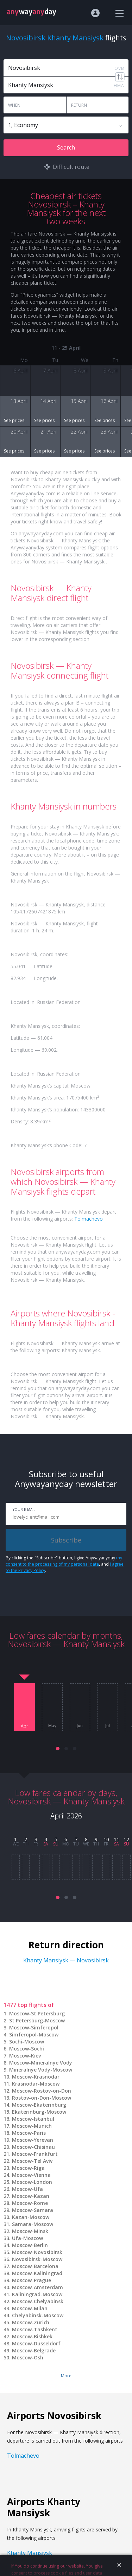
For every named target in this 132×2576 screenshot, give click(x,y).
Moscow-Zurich (30, 2322)
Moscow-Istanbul (33, 2118)
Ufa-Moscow (27, 2238)
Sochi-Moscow (26, 2041)
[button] (58, 1748)
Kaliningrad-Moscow (37, 2294)
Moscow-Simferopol (33, 2027)
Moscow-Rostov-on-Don (41, 2090)
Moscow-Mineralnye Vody (40, 2062)
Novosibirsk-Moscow (37, 2259)
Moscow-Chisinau (33, 2147)
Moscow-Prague (31, 2280)
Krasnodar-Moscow (35, 2083)
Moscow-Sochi (26, 2048)
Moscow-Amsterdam (37, 2287)
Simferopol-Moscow (33, 2034)
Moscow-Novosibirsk (37, 2252)
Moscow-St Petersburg (37, 2013)
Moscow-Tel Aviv (32, 2161)
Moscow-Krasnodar (35, 2076)
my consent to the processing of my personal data (64, 1561)
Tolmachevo (88, 1218)
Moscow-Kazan (30, 2196)
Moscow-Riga (28, 2168)
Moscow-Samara (32, 2210)
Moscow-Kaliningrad (37, 2273)
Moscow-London (32, 2182)
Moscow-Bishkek (32, 2336)
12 (126, 1839)
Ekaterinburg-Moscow (39, 2111)
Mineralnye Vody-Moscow (40, 2069)
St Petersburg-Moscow (37, 2020)
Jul (107, 1726)
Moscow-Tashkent (34, 2329)
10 (106, 1839)
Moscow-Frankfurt (35, 2154)
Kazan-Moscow (30, 2217)
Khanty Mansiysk (29, 2553)
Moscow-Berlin (30, 2245)
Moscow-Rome (30, 2203)
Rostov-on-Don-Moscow (41, 2097)
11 (116, 1839)
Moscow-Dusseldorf (36, 2343)
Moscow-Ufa (27, 2189)
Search (66, 147)
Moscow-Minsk (30, 2231)
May (52, 1726)
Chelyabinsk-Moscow (37, 2315)
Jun (80, 1726)
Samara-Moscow (32, 2224)
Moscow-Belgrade (34, 2350)
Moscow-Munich (32, 2125)
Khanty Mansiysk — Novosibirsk (66, 1960)
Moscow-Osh (27, 2357)
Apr (24, 1726)
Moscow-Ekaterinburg (39, 2104)
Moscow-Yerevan (32, 2139)
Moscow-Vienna (31, 2175)
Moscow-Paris (29, 2132)
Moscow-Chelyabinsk (37, 2301)
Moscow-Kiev (25, 2055)
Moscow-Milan (30, 2308)
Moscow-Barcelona (35, 2266)
